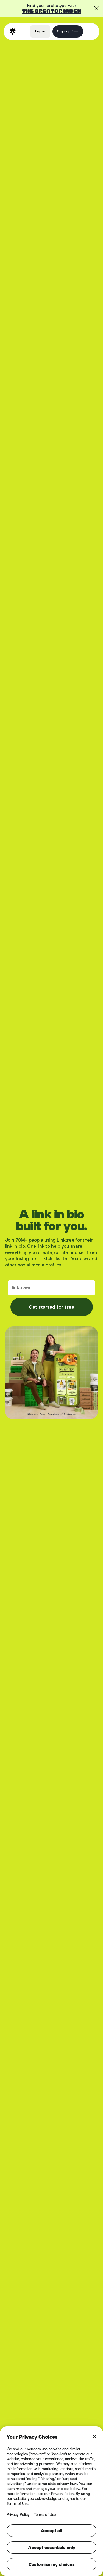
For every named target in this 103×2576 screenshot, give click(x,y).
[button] (90, 31)
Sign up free (67, 31)
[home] (12, 31)
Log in (40, 31)
